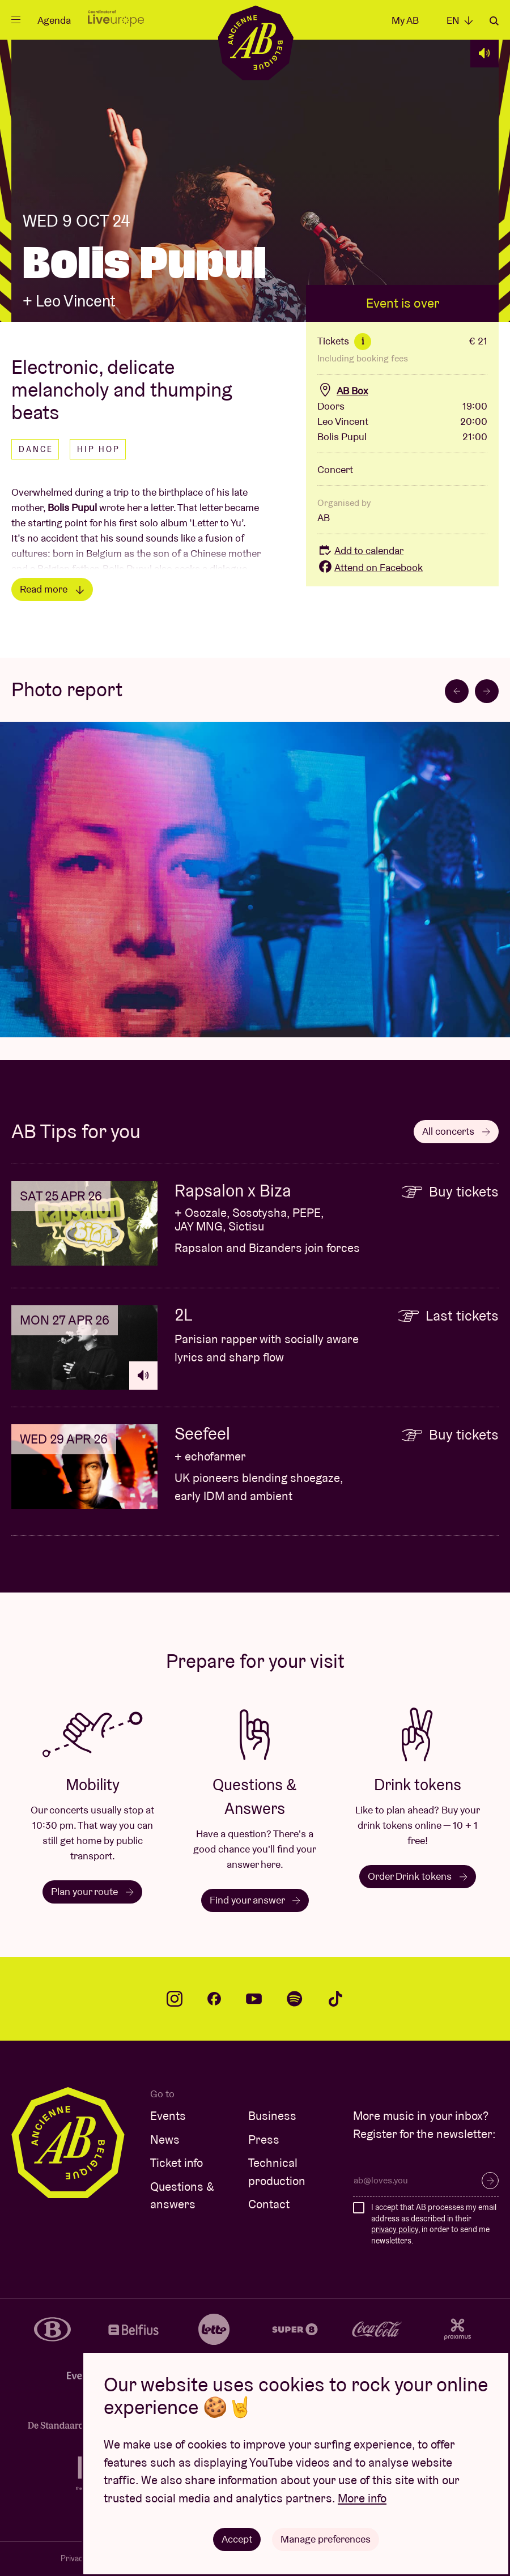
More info (362, 2498)
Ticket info (176, 2162)
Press (263, 2139)
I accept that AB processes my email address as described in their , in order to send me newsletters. (433, 2224)
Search (494, 20)
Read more (52, 588)
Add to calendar (360, 550)
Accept (237, 2538)
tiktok (335, 1999)
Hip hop (98, 449)
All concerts (456, 1131)
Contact (269, 2204)
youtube (254, 1999)
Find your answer (255, 1899)
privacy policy (394, 2229)
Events (168, 2115)
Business (272, 2115)
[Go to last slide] (457, 691)
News (165, 2139)
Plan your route (92, 1891)
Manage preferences (325, 2538)
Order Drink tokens (418, 1876)
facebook (214, 1999)
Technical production (276, 2171)
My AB (405, 20)
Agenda (54, 20)
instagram (174, 1999)
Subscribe (490, 2180)
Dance (36, 449)
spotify (295, 1999)
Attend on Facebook (370, 567)
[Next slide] (487, 691)
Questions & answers (182, 2195)
